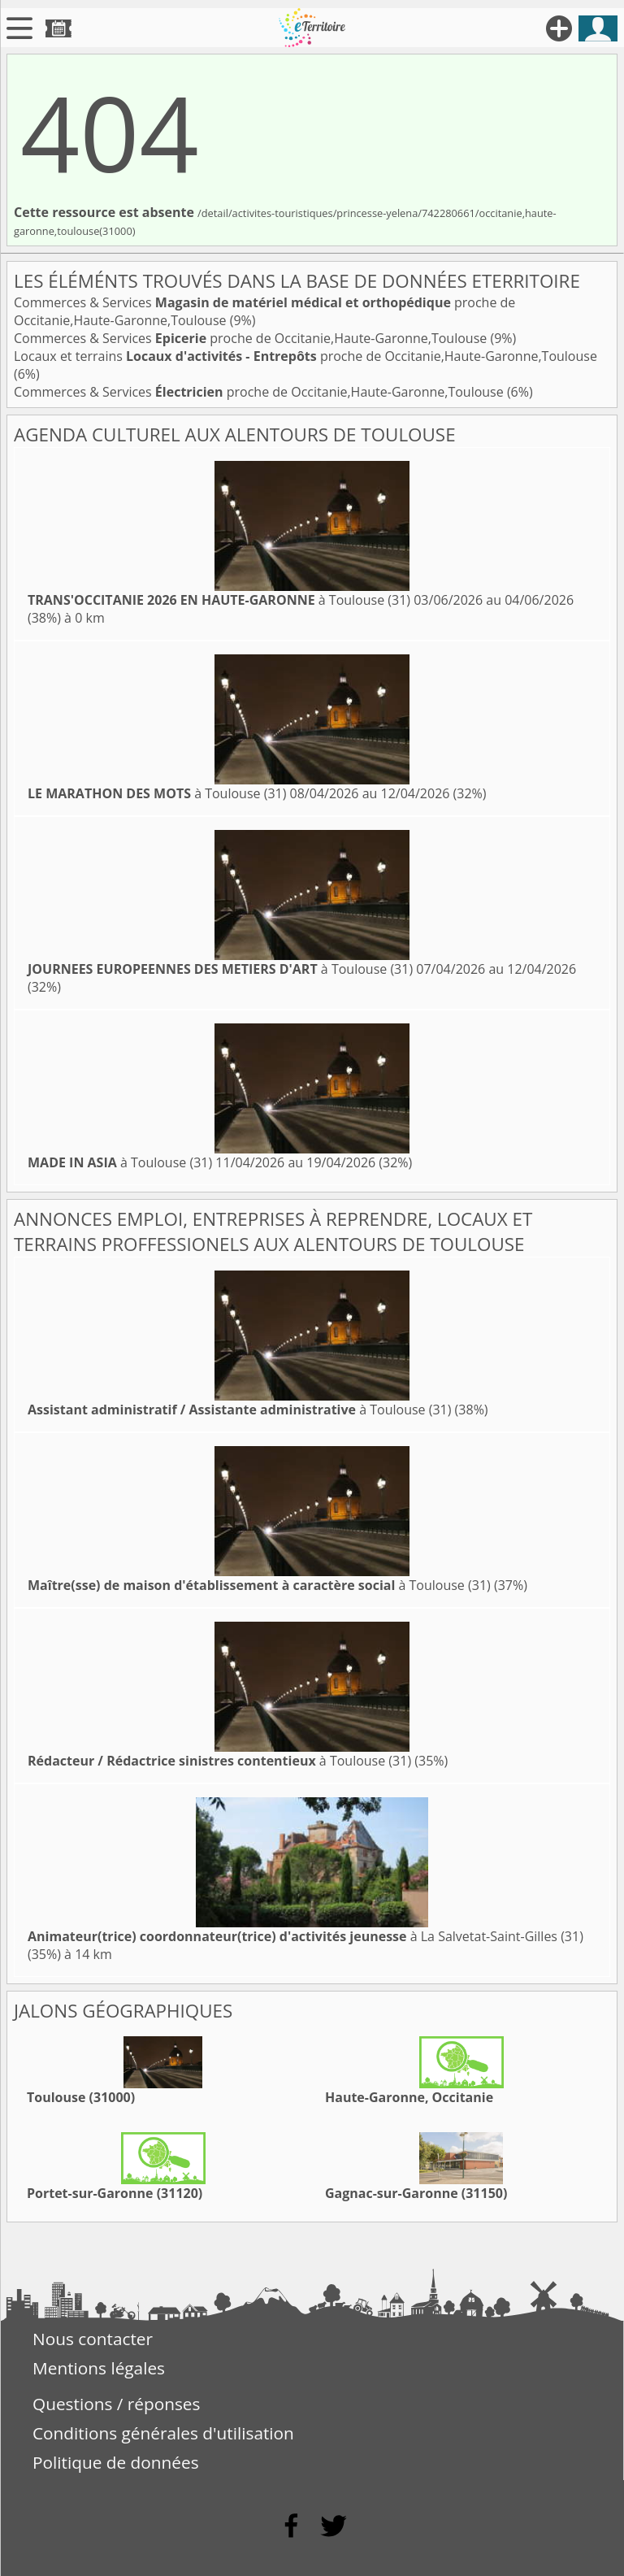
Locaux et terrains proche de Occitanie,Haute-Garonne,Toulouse (305, 356)
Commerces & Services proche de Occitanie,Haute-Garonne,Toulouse (252, 338)
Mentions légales (98, 2368)
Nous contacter (92, 2338)
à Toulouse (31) (219, 600)
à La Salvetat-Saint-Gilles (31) (305, 1936)
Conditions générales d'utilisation (163, 2433)
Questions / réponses (116, 2403)
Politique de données (115, 2462)
